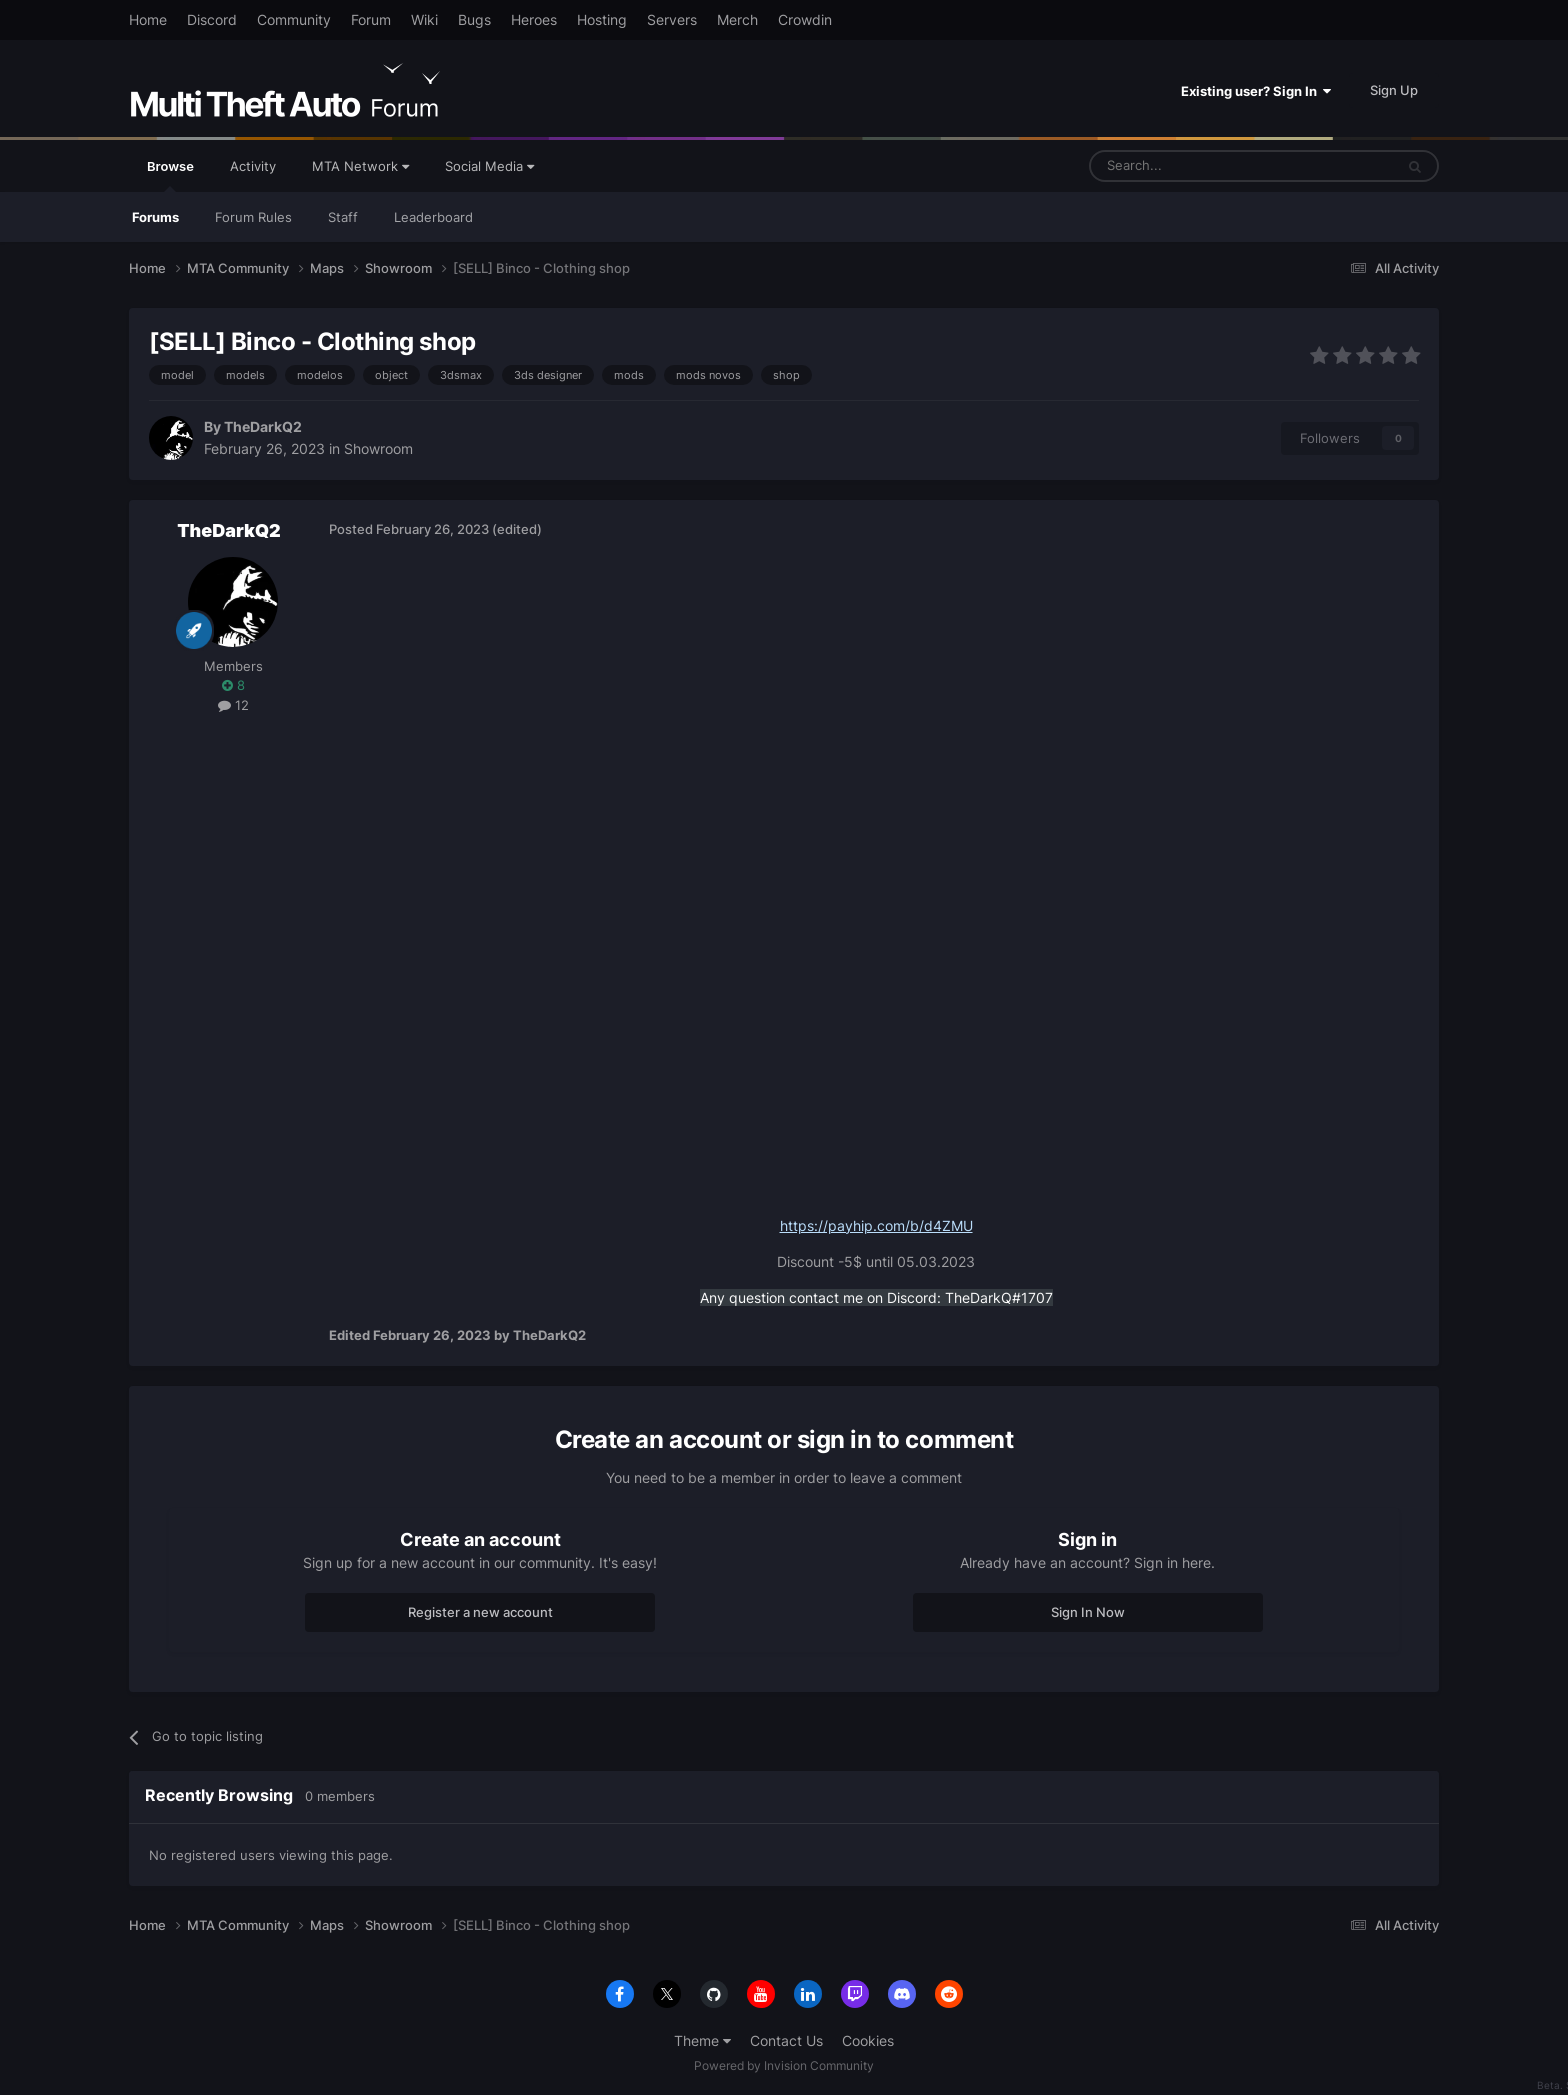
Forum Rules (253, 217)
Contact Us (786, 2040)
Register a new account (480, 1612)
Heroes (534, 19)
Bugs (474, 19)
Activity (253, 166)
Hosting (602, 19)
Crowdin (805, 19)
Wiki (424, 19)
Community (294, 19)
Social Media (489, 166)
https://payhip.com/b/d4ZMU (876, 1225)
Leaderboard (433, 217)
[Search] (1193, 166)
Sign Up (1394, 90)
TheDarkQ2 (263, 426)
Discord (212, 19)
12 (233, 705)
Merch (737, 19)
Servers (672, 19)
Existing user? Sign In (1256, 91)
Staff (343, 217)
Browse (170, 175)
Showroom (378, 448)
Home (148, 19)
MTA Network (360, 166)
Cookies (868, 2040)
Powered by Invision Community (784, 2065)
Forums (155, 217)
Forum (371, 19)
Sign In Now (1088, 1612)
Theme (702, 2040)
